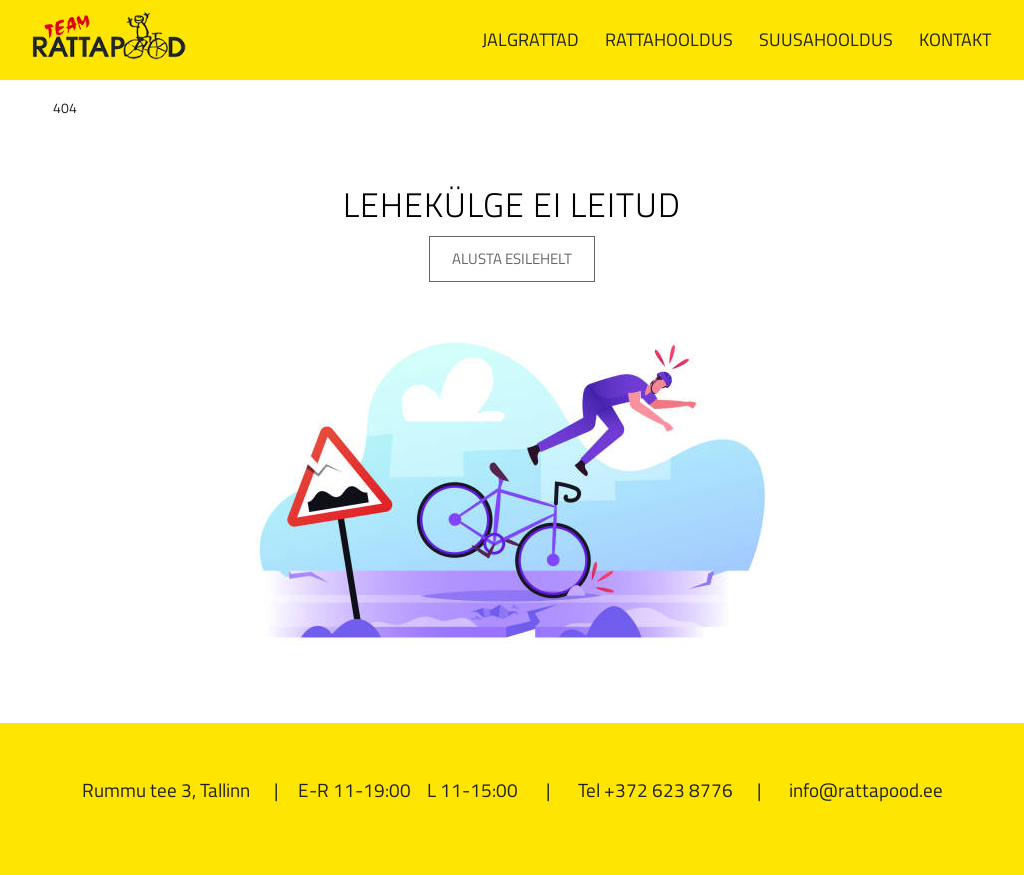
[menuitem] (530, 40)
